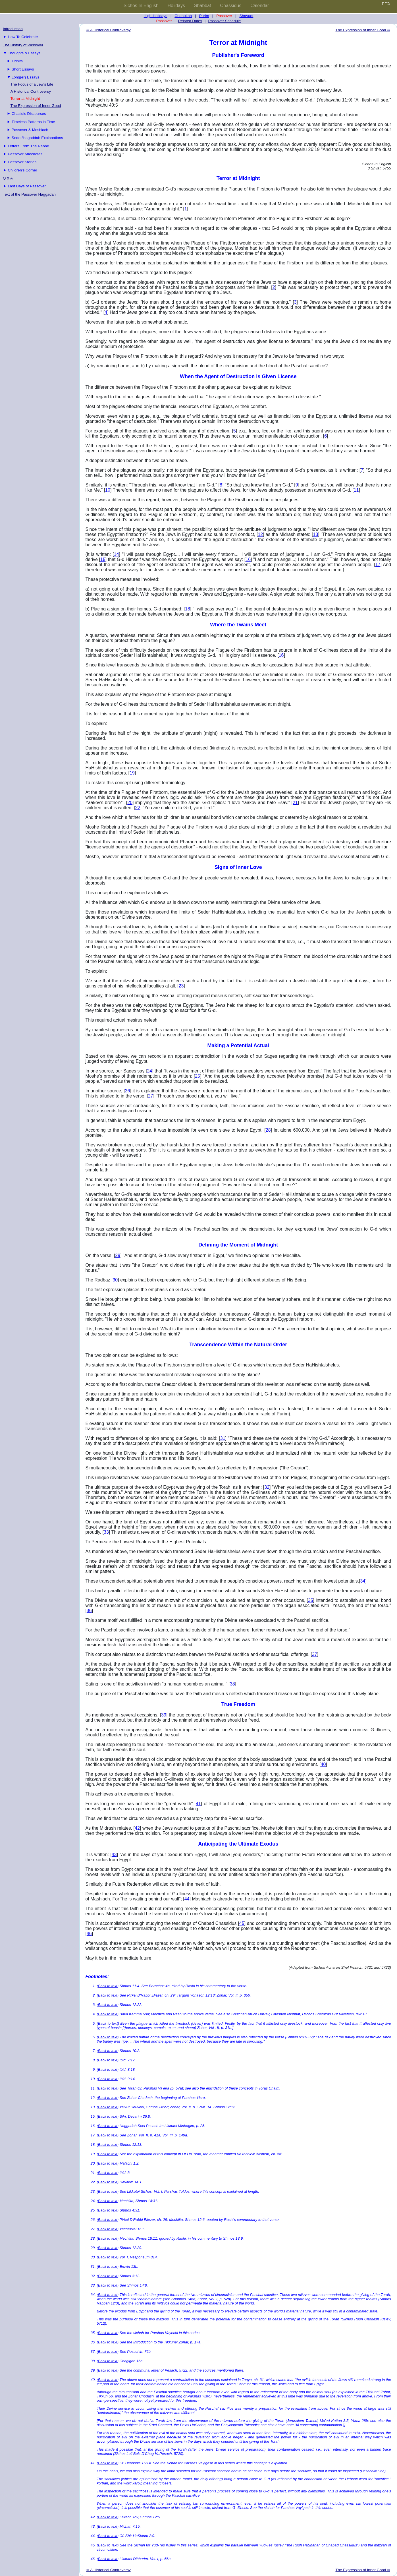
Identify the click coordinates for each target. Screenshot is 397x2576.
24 (149, 1070)
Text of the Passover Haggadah (29, 194)
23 (181, 985)
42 (137, 1828)
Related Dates (190, 21)
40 (323, 1764)
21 (295, 802)
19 (132, 773)
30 (115, 1279)
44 (187, 1898)
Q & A (8, 178)
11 (356, 490)
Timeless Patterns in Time (33, 122)
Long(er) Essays (25, 77)
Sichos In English (141, 5)
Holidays (176, 5)
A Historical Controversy (31, 91)
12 (260, 534)
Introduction (13, 29)
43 (114, 1854)
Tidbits (17, 61)
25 (197, 1076)
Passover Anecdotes (25, 154)
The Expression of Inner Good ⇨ (362, 30)
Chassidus (231, 5)
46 (89, 1933)
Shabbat (202, 5)
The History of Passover (23, 45)
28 (268, 1130)
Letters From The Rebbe (28, 146)
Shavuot (246, 16)
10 (107, 490)
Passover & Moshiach (30, 130)
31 (222, 1438)
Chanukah (183, 16)
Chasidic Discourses (29, 113)
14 (116, 554)
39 (163, 1714)
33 (106, 1532)
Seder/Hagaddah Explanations (37, 138)
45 (241, 1923)
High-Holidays (155, 16)
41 (198, 1803)
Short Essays (23, 69)
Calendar (259, 5)
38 (232, 1684)
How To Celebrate (23, 37)
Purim (204, 16)
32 (266, 1487)
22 (137, 807)
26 (127, 1090)
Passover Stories (22, 162)
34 (362, 1581)
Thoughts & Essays (24, 53)
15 (102, 559)
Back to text (107, 1986)
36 (89, 1610)
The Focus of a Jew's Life (32, 84)
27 (150, 1096)
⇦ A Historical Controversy (108, 30)
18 (187, 608)
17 (378, 564)
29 (117, 1255)
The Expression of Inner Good (36, 105)
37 (314, 1654)
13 (315, 534)
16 (248, 559)
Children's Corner (22, 170)
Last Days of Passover (26, 186)
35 (310, 1600)
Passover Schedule (224, 21)
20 (129, 802)
